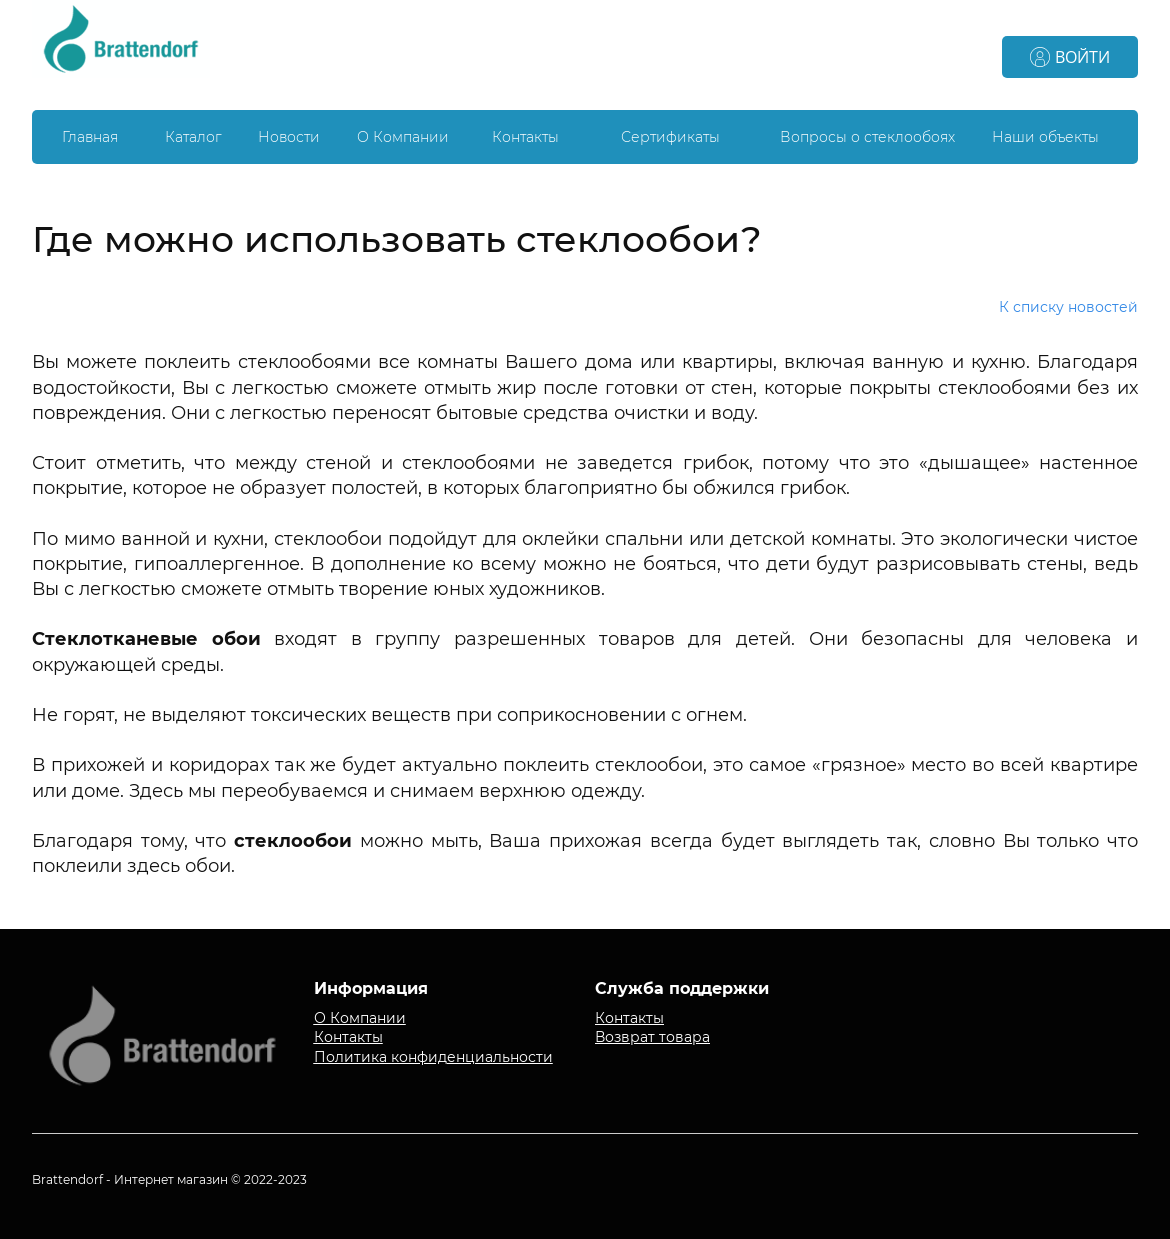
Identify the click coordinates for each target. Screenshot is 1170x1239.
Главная (90, 137)
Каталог (193, 137)
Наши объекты (1045, 137)
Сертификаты (670, 137)
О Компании (403, 137)
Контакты (525, 137)
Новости (289, 137)
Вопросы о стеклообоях (867, 137)
